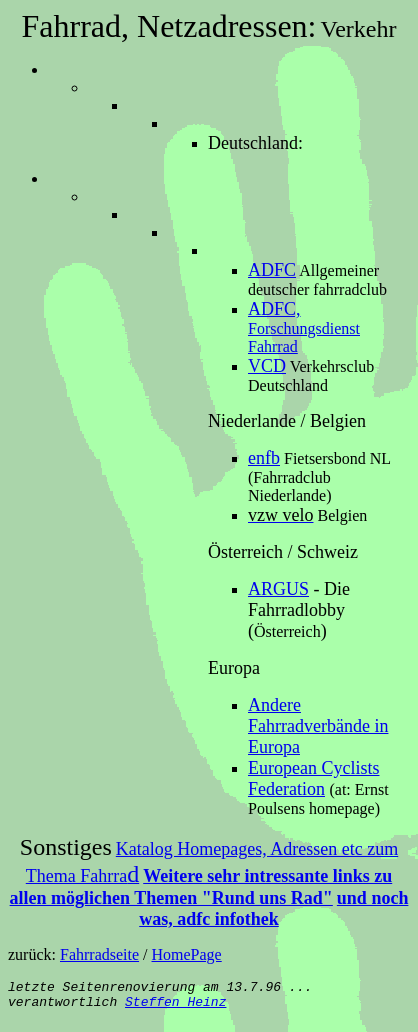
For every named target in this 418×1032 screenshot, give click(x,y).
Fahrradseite (99, 954)
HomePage (187, 954)
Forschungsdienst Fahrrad (304, 328)
